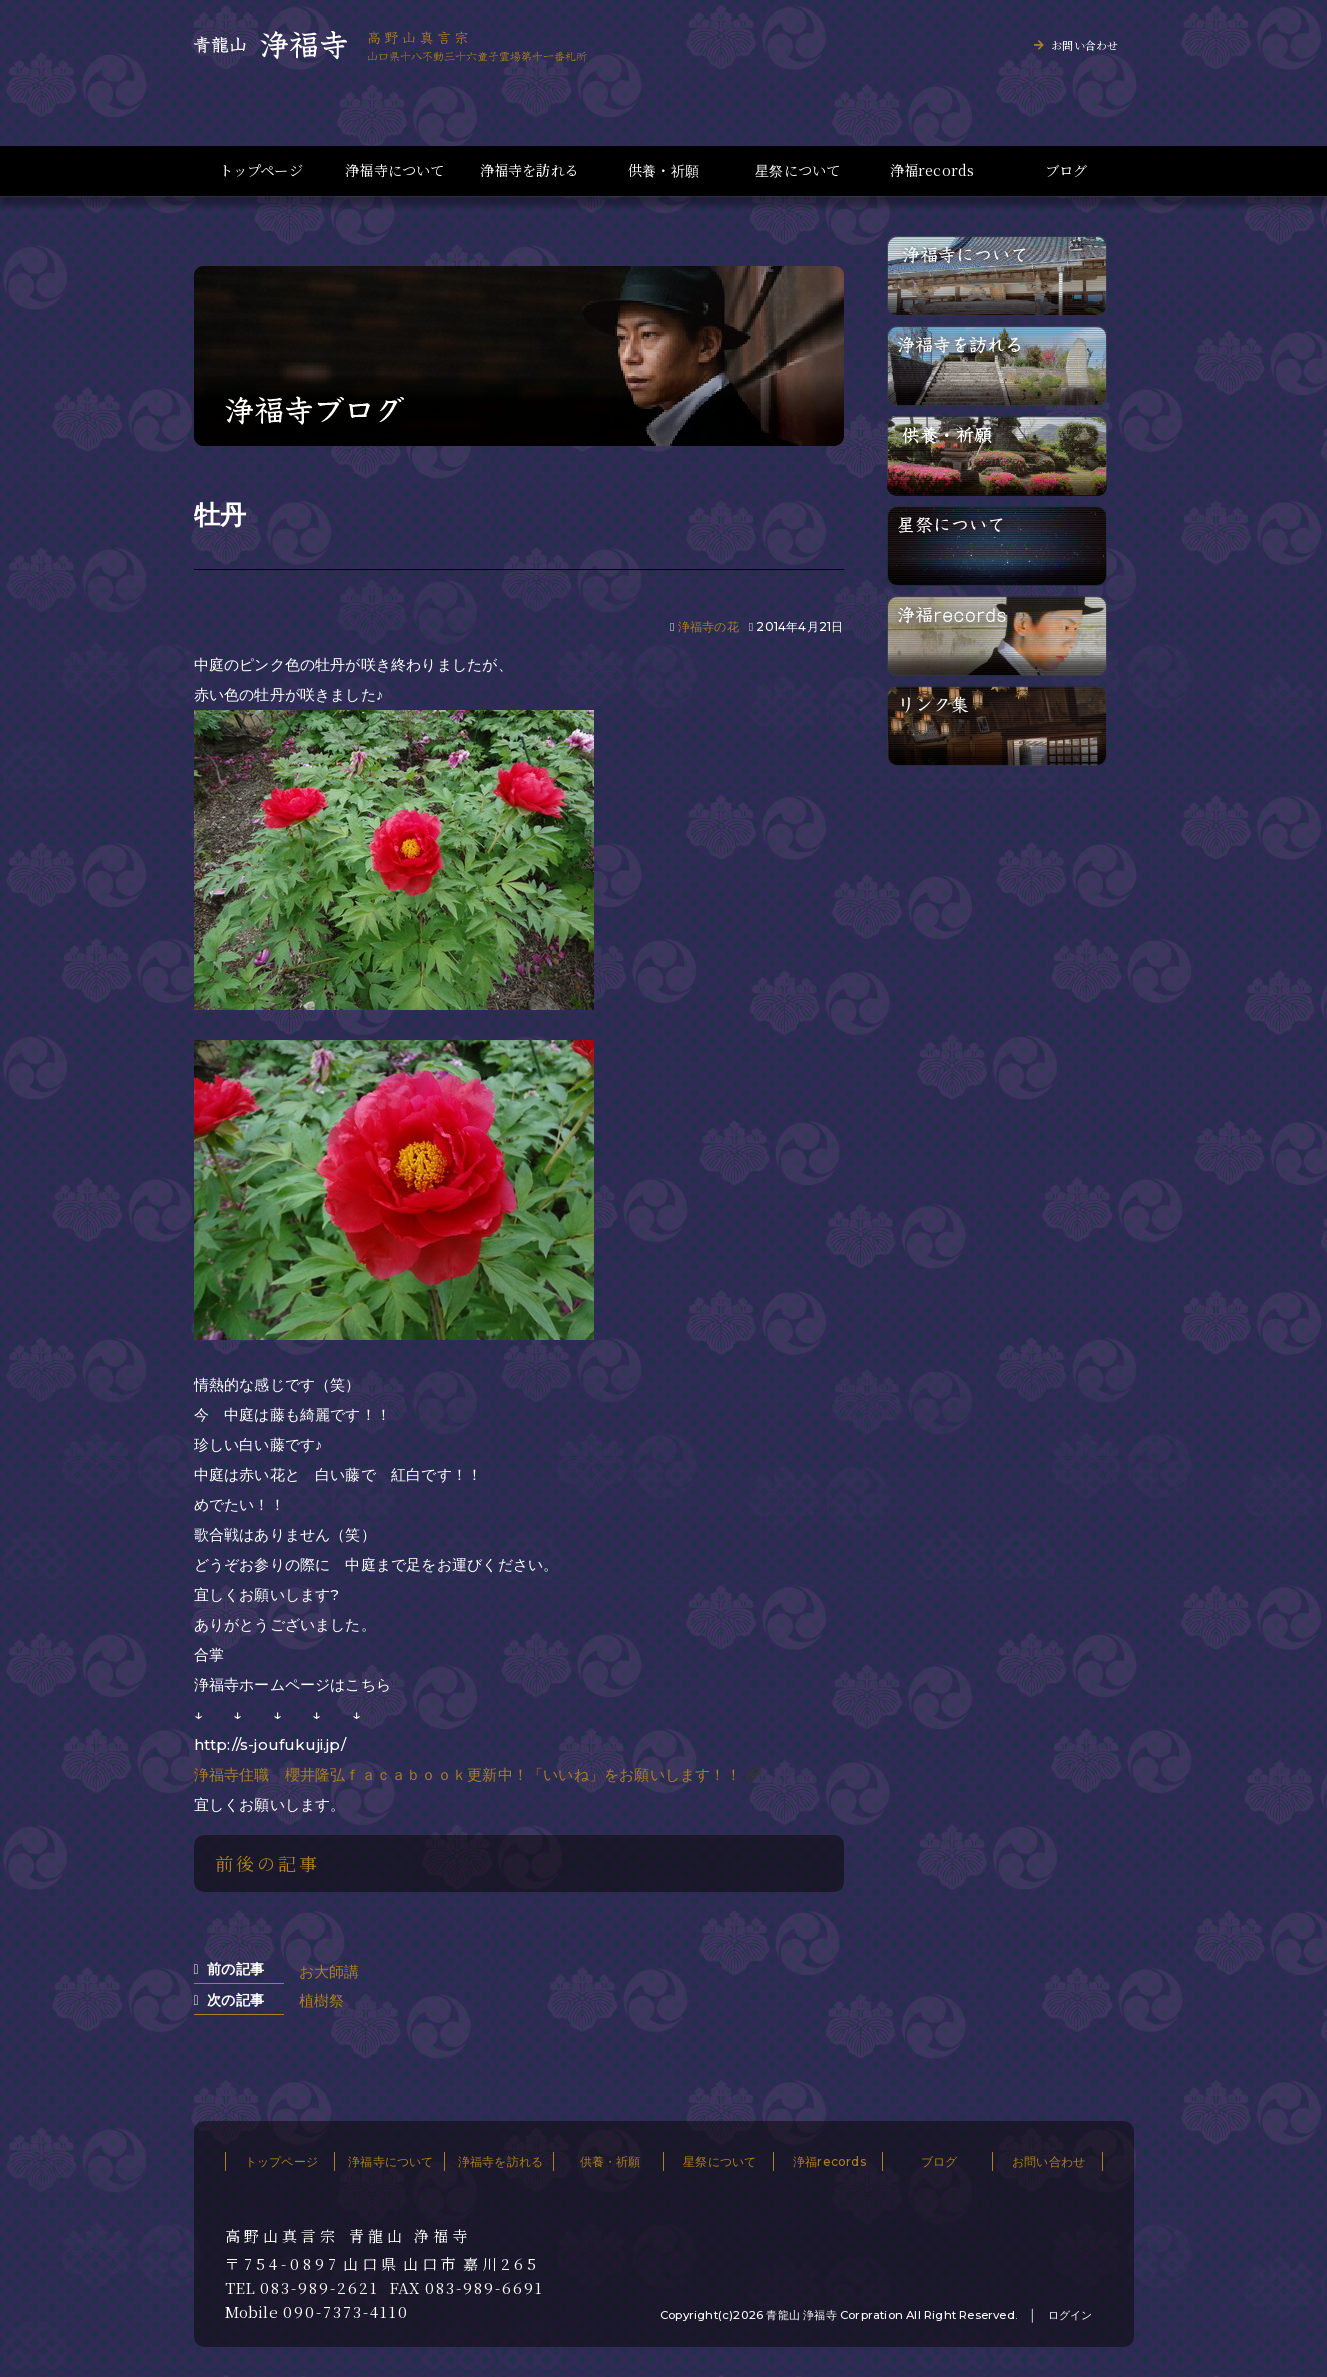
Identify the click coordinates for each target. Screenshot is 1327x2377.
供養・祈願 (663, 170)
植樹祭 (322, 2000)
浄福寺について (394, 170)
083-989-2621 (319, 2288)
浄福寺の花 (708, 626)
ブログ (1066, 170)
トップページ (261, 170)
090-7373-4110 (346, 2312)
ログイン (1070, 2315)
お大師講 (329, 1971)
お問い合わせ (1084, 45)
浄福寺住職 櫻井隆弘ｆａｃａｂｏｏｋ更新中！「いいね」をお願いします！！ (467, 1774)
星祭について (797, 170)
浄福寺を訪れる (529, 170)
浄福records (932, 170)
